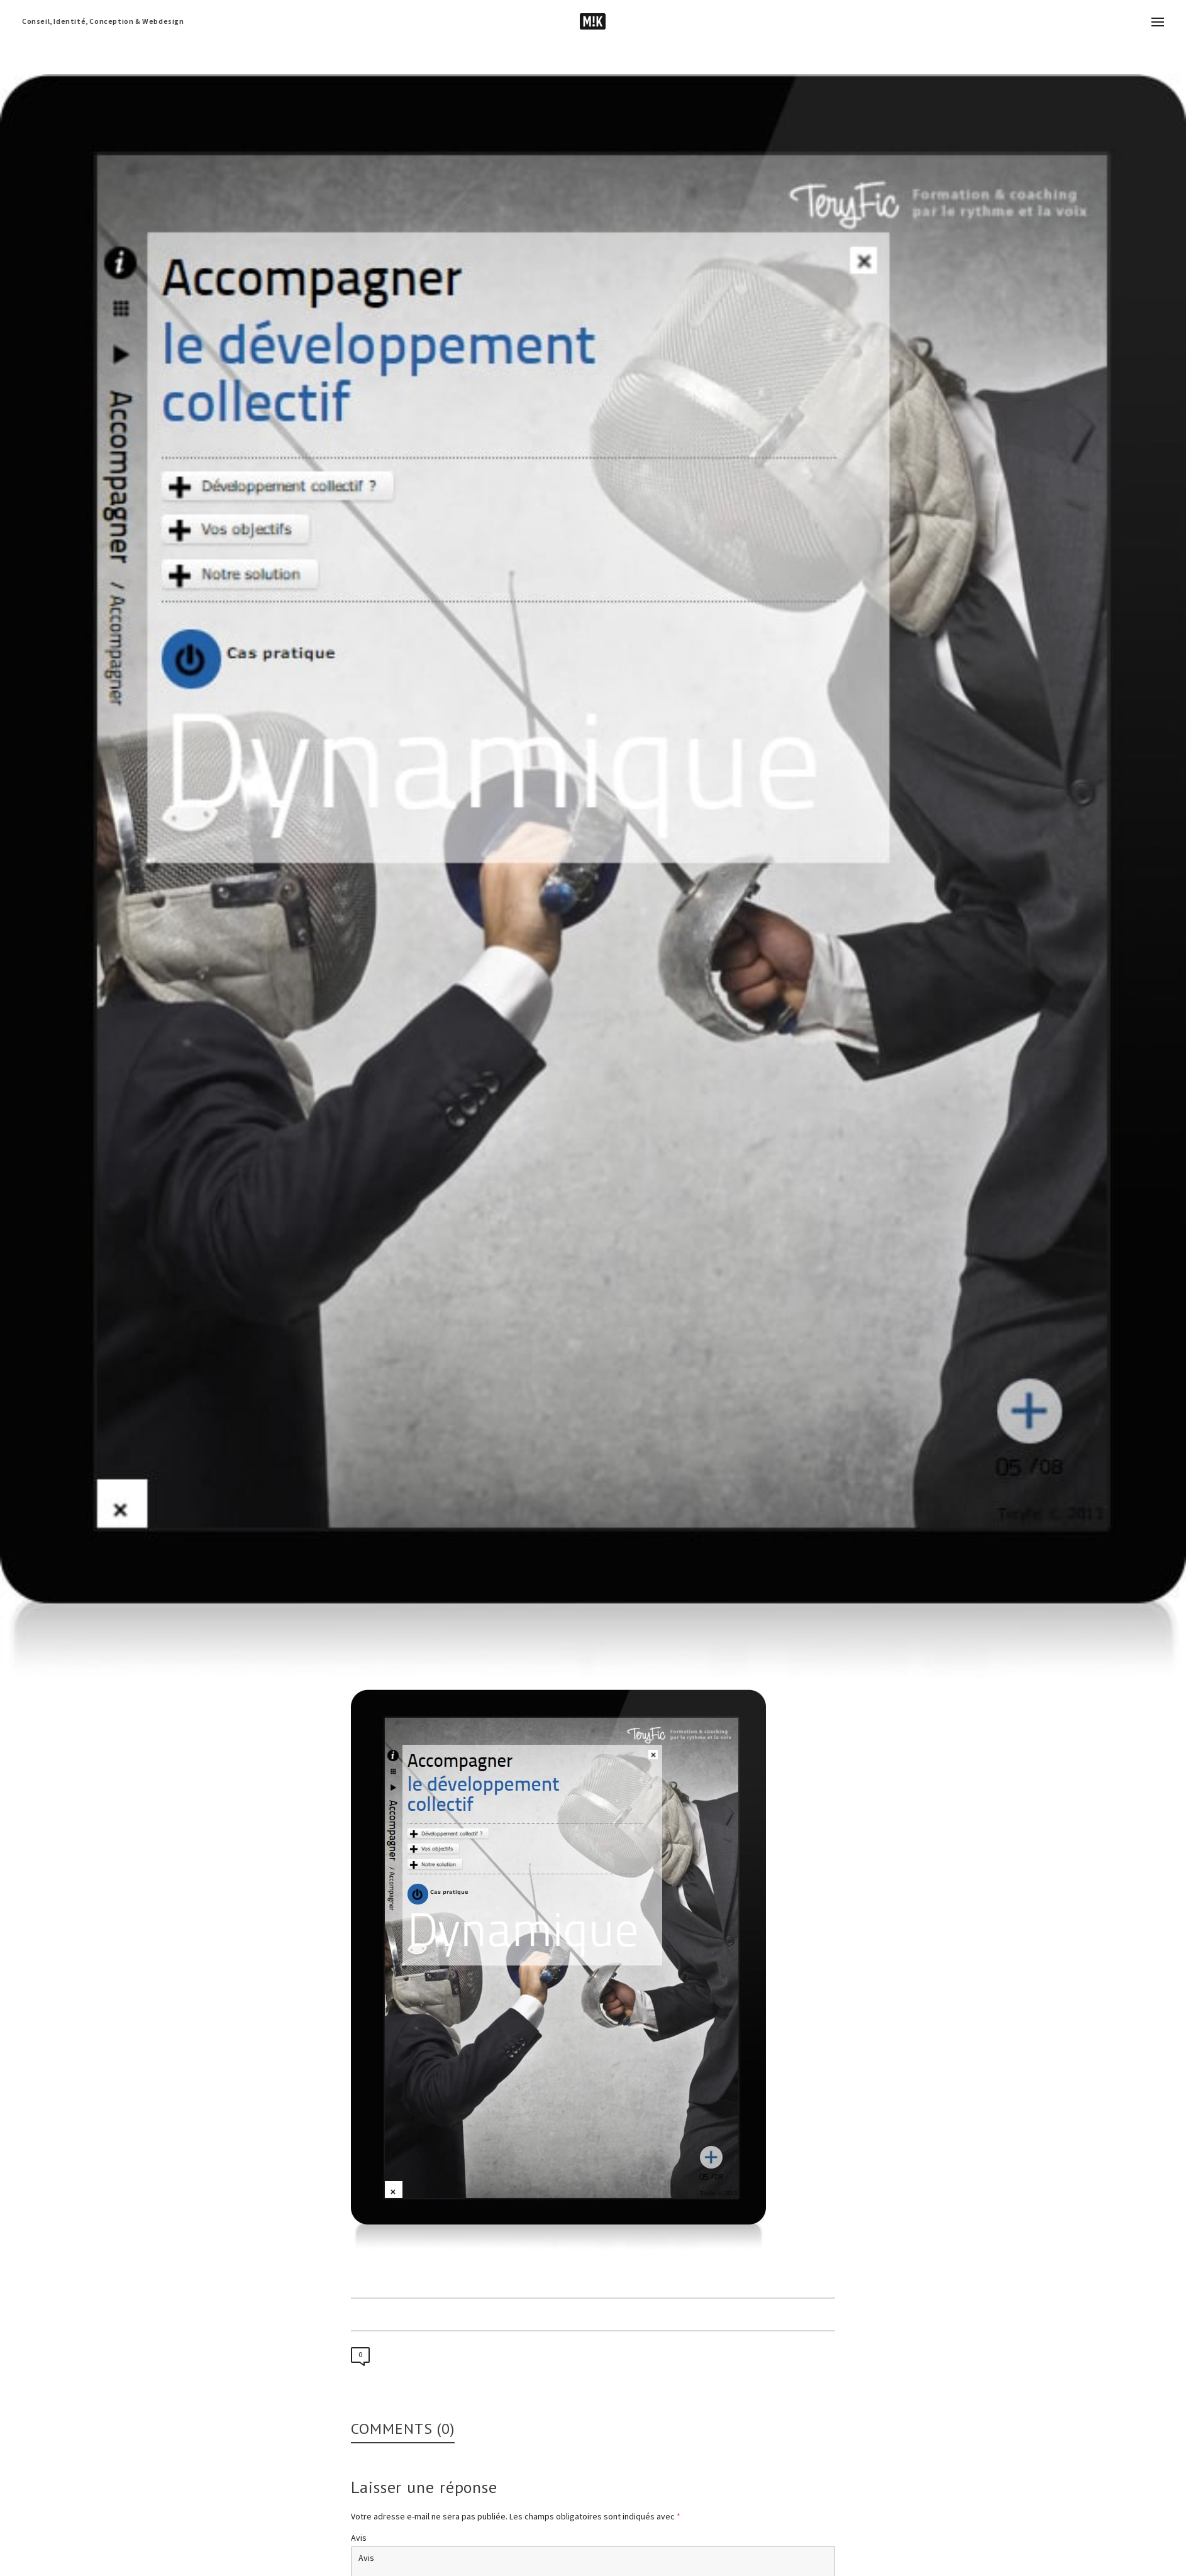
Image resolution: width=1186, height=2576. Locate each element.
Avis (359, 2537)
